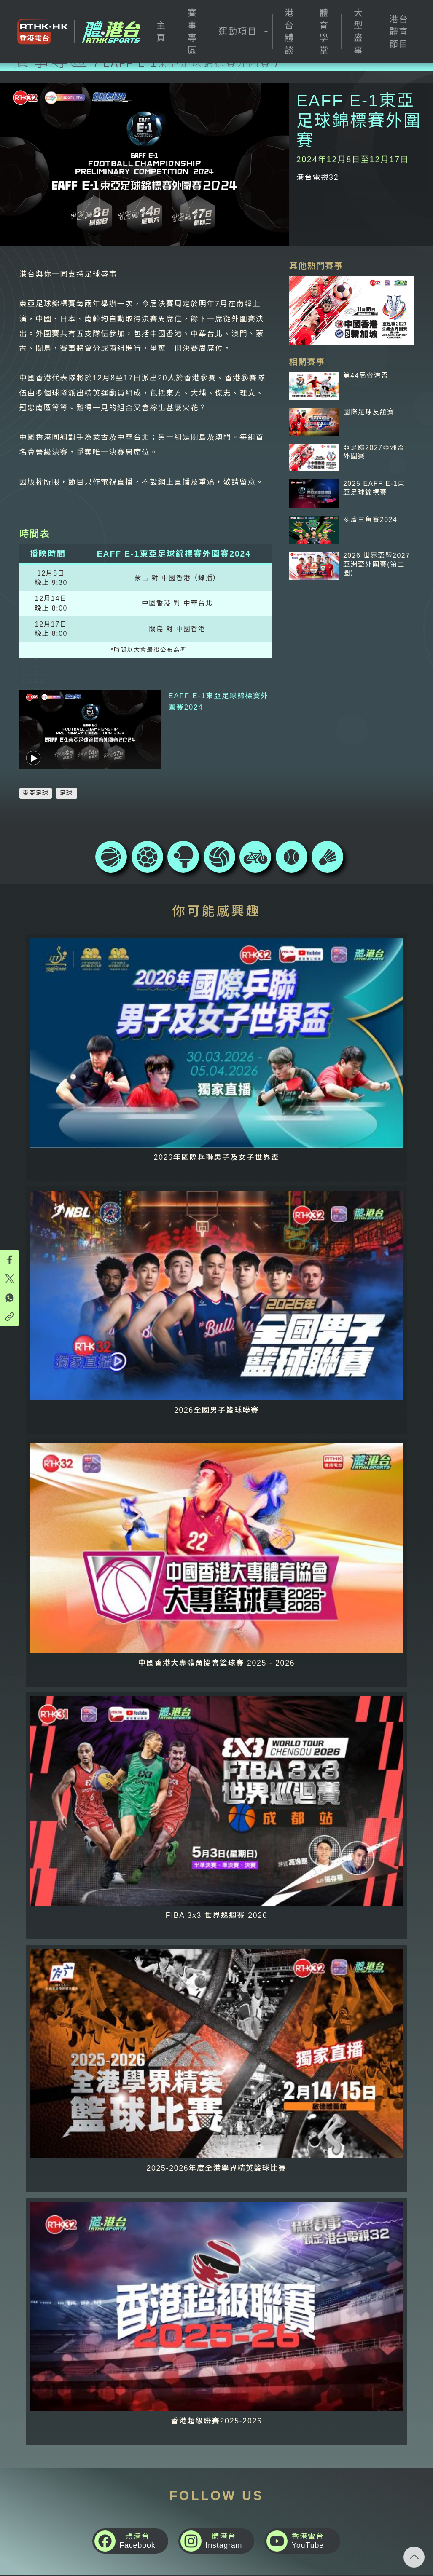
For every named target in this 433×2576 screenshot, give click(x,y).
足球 (66, 771)
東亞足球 (36, 771)
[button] (241, 31)
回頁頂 (414, 2557)
